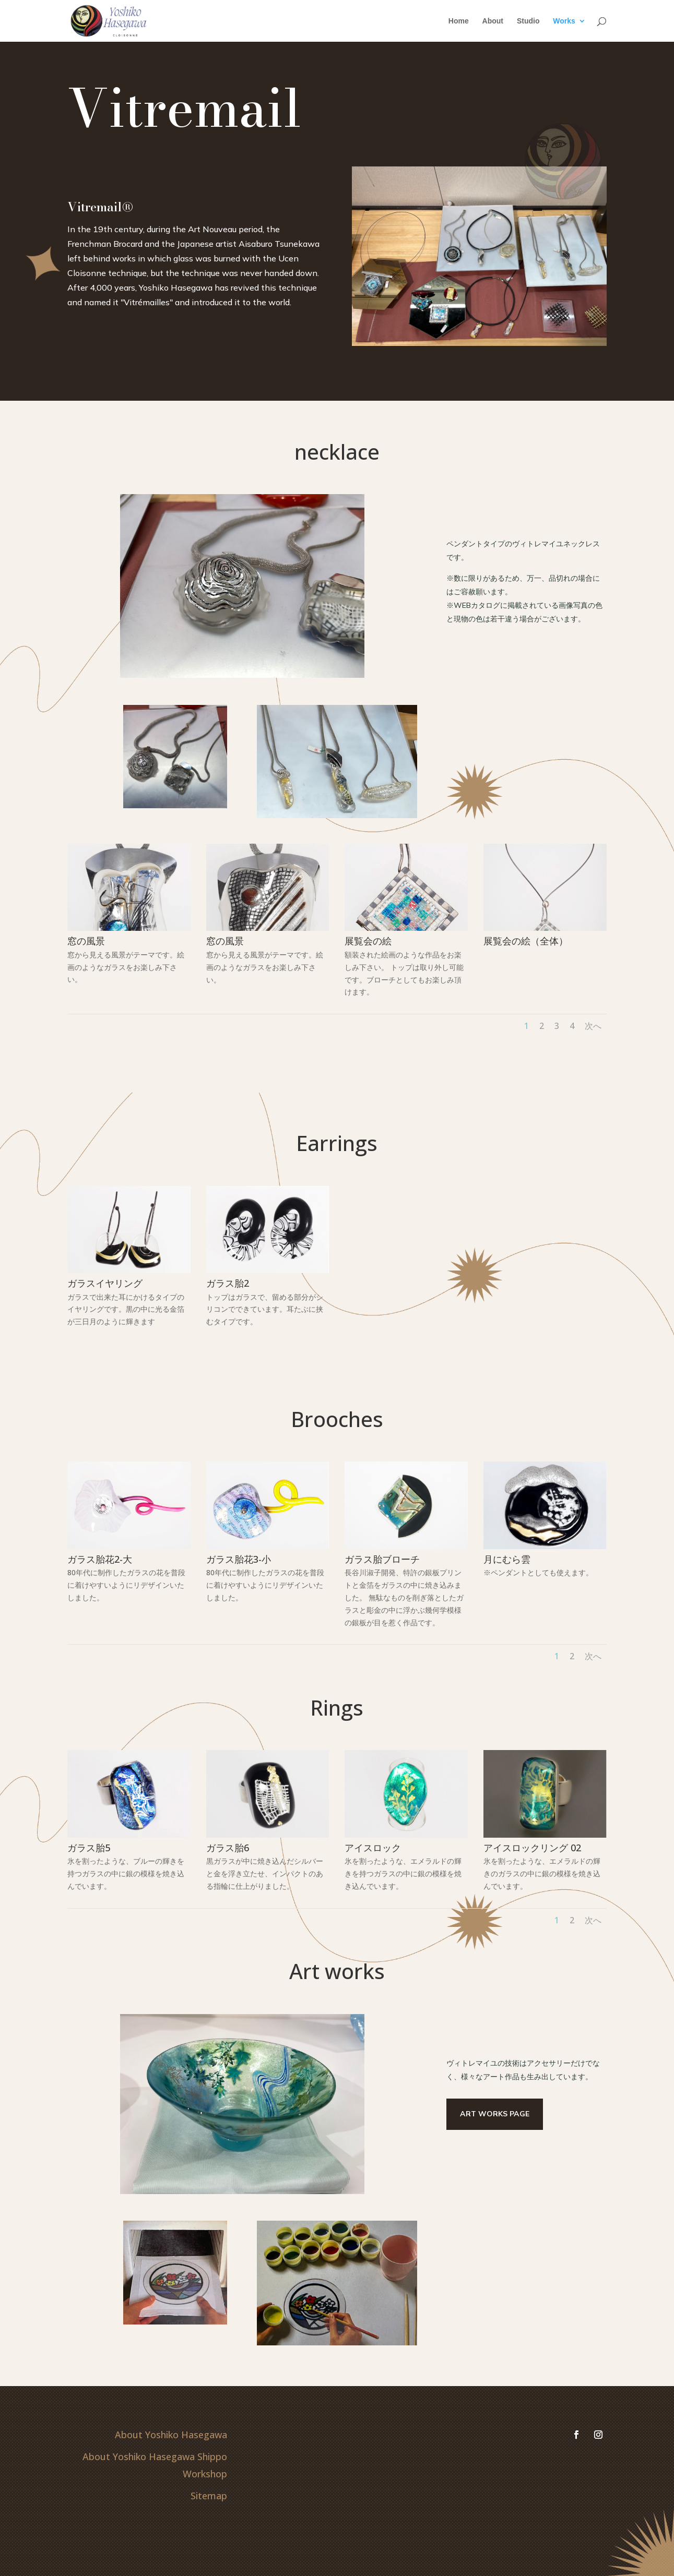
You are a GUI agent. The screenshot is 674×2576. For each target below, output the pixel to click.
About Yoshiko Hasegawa (171, 2434)
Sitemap (209, 2495)
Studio (528, 21)
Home (458, 21)
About (492, 21)
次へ (593, 1026)
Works (564, 21)
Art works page (494, 2113)
